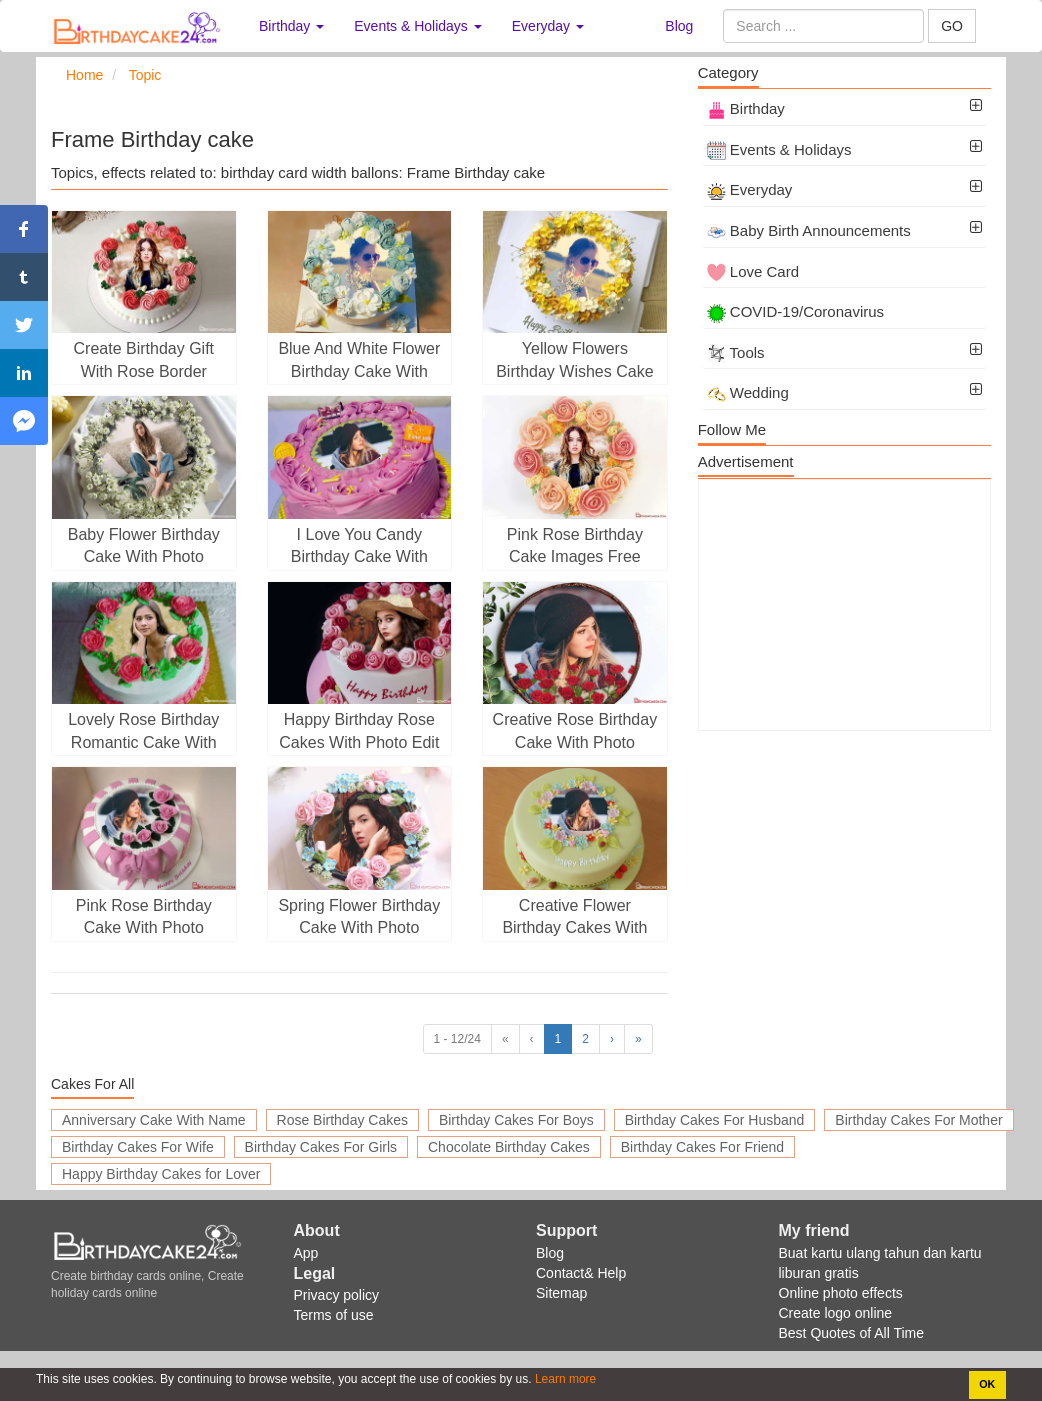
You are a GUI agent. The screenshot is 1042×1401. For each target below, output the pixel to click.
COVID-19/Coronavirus (795, 311)
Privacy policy (337, 1295)
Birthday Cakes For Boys (516, 1120)
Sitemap (561, 1293)
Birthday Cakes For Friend (702, 1147)
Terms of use (334, 1315)
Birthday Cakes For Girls (321, 1147)
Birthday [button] (291, 26)
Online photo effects (841, 1293)
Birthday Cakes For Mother (918, 1120)
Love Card (753, 271)
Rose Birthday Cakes (343, 1120)
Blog (679, 26)
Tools (736, 352)
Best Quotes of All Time (852, 1333)
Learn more (564, 1379)
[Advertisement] (844, 605)
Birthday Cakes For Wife (138, 1147)
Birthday (746, 108)
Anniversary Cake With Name (154, 1120)
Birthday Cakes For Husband (715, 1120)
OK (987, 1384)
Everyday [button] (548, 26)
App (306, 1253)
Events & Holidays (779, 149)
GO (952, 26)
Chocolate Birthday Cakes (509, 1147)
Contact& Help (581, 1273)
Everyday (750, 189)
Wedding (748, 392)
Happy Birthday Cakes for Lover (161, 1174)
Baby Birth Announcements (809, 230)
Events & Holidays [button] (418, 26)
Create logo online (836, 1313)
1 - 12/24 (457, 1039)
